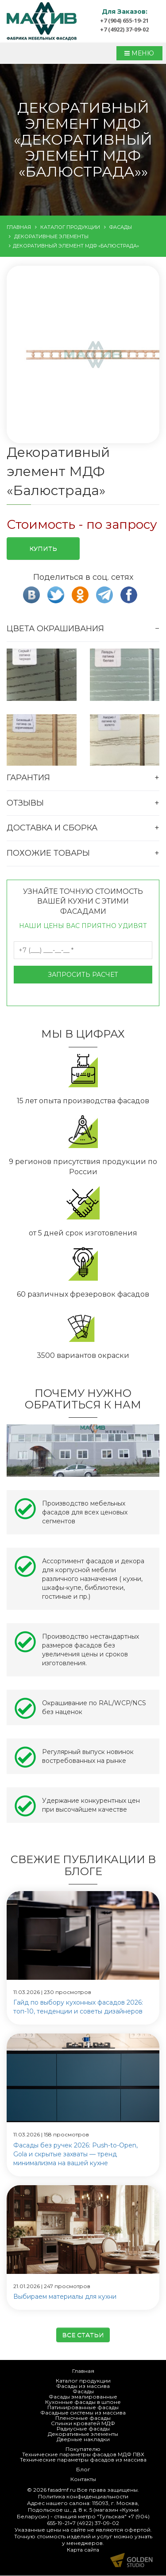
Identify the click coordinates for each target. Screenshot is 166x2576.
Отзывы (25, 803)
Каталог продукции (83, 2381)
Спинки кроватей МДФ (83, 2423)
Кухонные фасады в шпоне (83, 2402)
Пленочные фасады (83, 2418)
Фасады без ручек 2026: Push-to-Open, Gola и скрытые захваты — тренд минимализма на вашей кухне (75, 2154)
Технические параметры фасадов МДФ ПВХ (83, 2454)
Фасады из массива (83, 2386)
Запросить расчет (83, 975)
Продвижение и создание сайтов (131, 2560)
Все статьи (83, 2335)
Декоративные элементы (83, 2434)
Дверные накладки (83, 2439)
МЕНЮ (139, 53)
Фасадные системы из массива (83, 2413)
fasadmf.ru (62, 2490)
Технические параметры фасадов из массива (83, 2460)
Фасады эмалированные (83, 2397)
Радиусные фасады (83, 2429)
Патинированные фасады (83, 2407)
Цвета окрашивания (55, 628)
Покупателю (83, 2449)
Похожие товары (48, 853)
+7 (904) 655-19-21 (124, 20)
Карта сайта (83, 2550)
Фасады (83, 2391)
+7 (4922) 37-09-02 (124, 29)
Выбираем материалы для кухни (64, 2297)
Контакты (83, 2479)
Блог (83, 2469)
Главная (83, 2371)
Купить (43, 549)
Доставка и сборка (52, 828)
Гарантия (28, 778)
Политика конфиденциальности (83, 2496)
